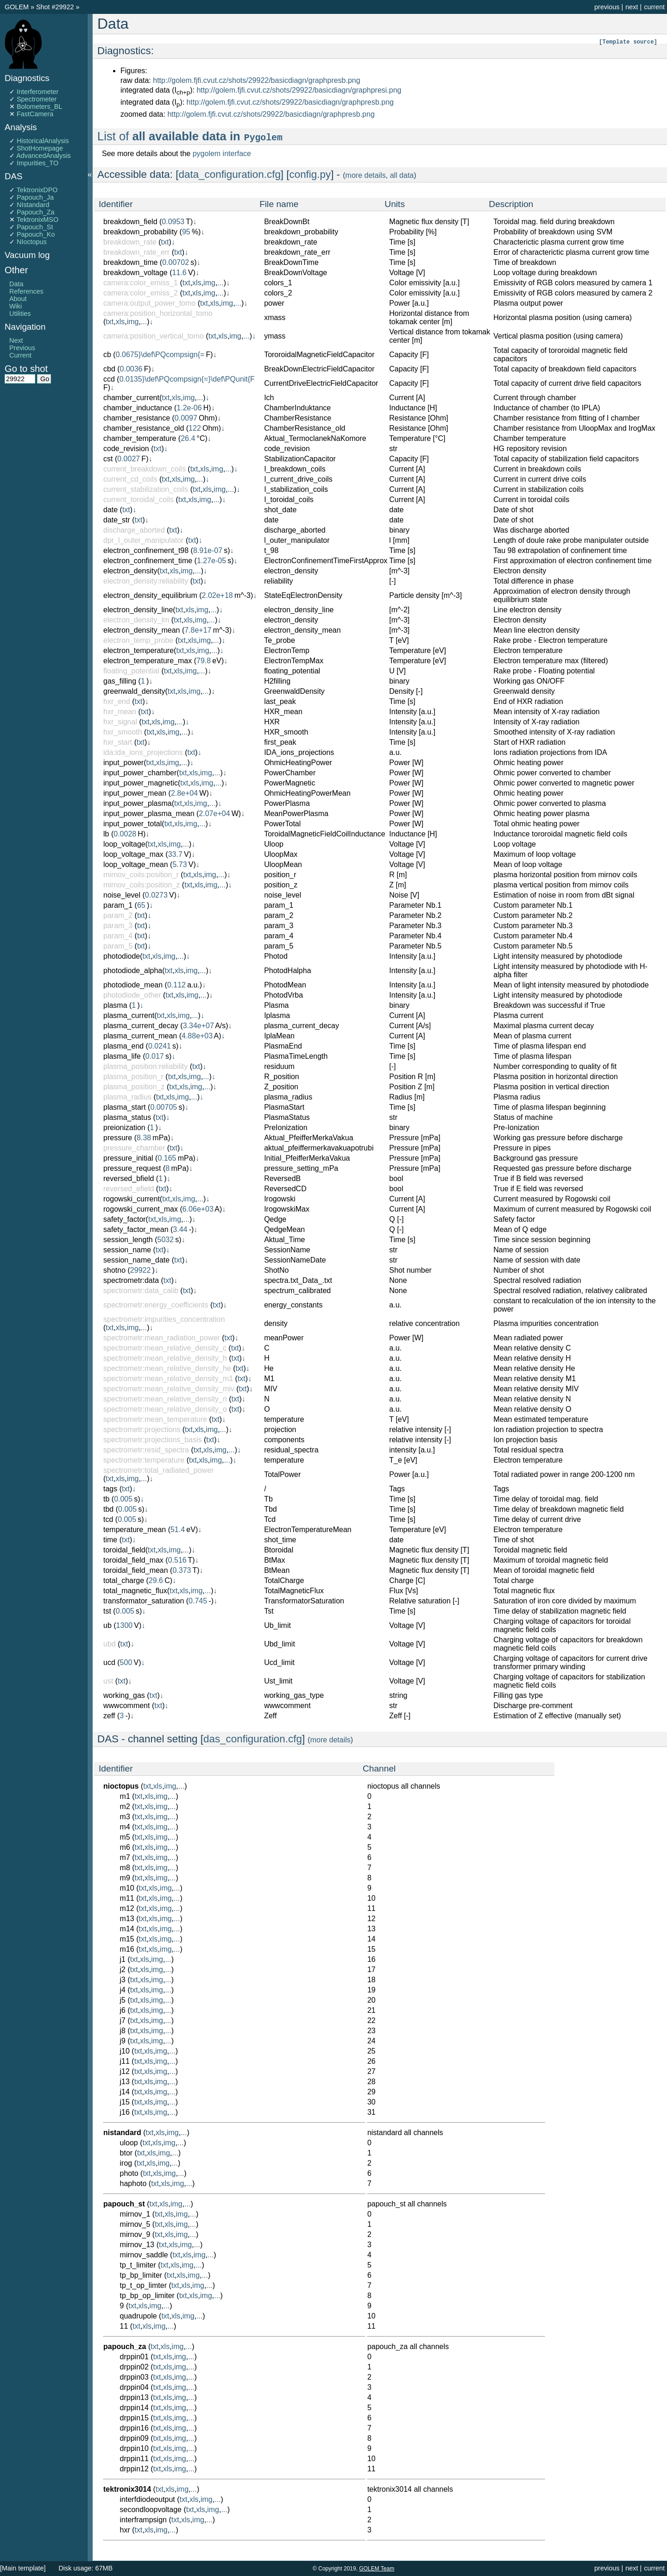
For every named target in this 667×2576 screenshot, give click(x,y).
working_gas (124, 1695)
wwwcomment (126, 1705)
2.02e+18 (217, 595)
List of (190, 136)
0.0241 (159, 1046)
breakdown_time (130, 262)
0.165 (166, 1158)
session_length (128, 1240)
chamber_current (131, 398)
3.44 (180, 1229)
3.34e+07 (198, 1026)
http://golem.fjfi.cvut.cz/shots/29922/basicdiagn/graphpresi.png (298, 90)
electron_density (130, 571)
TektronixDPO (37, 190)
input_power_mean (134, 793)
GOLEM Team (376, 2568)
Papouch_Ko (36, 234)
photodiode (121, 956)
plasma (115, 1005)
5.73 (179, 864)
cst (108, 459)
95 (186, 232)
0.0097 (186, 418)
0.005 (123, 1499)
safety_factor (124, 1219)
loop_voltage (124, 844)
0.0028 (124, 834)
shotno (114, 1270)
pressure (117, 1138)
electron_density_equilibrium (150, 595)
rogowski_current (131, 1199)
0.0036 (131, 369)
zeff (109, 1716)
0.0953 (173, 222)
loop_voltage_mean (135, 864)
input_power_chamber (139, 773)
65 (141, 905)
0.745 (198, 1601)
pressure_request (132, 1168)
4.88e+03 (197, 1036)
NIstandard (33, 204)
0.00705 (163, 1107)
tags (110, 1489)
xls (196, 283)
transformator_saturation (143, 1601)
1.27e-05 (211, 561)
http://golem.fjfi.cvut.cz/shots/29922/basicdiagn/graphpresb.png (256, 80)
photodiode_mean (133, 985)
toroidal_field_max (133, 1560)
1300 (124, 1625)
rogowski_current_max (140, 1209)
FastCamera (35, 114)
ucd (109, 1662)
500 (126, 1662)
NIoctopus (32, 241)
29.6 (156, 1580)
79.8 (203, 661)
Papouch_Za (36, 212)
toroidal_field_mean (135, 1570)
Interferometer (37, 91)
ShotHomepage (40, 148)
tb (106, 1499)
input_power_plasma (137, 803)
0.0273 (156, 895)
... (220, 283)
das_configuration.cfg (252, 1739)
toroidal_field (124, 1550)
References (26, 291)
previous (606, 7)
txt (165, 242)
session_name (127, 1250)
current (654, 7)
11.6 (179, 272)
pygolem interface (222, 153)
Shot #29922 (55, 7)
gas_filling (119, 681)
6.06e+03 (198, 1209)
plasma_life (122, 1056)
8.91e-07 (207, 550)
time (110, 1540)
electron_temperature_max (147, 661)
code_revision (126, 448)
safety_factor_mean (136, 1229)
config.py (310, 174)
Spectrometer (37, 99)
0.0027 (128, 459)
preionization (124, 1127)
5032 (165, 1240)
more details (366, 175)
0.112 (176, 985)
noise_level (121, 895)
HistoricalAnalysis (43, 141)
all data (402, 175)
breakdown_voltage (135, 272)
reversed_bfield (128, 1178)
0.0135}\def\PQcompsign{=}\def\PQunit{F (187, 379)
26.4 (188, 438)
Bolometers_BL (39, 106)
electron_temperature (138, 650)
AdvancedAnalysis (43, 155)
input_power (123, 763)
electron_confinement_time (147, 561)
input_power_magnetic (140, 783)
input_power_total (132, 824)
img (209, 283)
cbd (109, 369)
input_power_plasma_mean (149, 813)
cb (107, 354)
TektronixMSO (37, 219)
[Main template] (22, 2568)
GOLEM (18, 7)
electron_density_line (138, 610)
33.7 (175, 854)
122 (195, 428)
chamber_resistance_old (143, 428)
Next (16, 340)
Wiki (15, 306)
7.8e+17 (197, 630)
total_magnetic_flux (135, 1591)
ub (107, 1625)
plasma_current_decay (140, 1026)
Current (20, 355)
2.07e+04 (214, 813)
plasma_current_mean (140, 1036)
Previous (22, 348)
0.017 (154, 1056)
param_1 (117, 905)
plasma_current (128, 1015)
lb (106, 834)
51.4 (177, 1529)
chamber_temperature (139, 438)
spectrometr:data (131, 1280)
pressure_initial (128, 1158)
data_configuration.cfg (230, 174)
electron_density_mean (141, 630)
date (110, 510)
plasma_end (123, 1046)
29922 (140, 1270)
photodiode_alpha (132, 970)
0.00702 (175, 262)
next (631, 7)
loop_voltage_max (133, 854)
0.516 (177, 1560)
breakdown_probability (140, 232)
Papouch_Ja (35, 197)
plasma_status (127, 1117)
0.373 (181, 1570)
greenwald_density (134, 691)
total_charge (123, 1580)
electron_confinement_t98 (146, 550)
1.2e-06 (188, 408)
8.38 (144, 1138)
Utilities (20, 313)
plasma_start (124, 1107)
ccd (109, 379)
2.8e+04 (184, 793)
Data (16, 284)
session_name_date (136, 1260)
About (18, 298)
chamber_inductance (137, 408)
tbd (108, 1509)
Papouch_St (35, 227)
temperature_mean (134, 1529)
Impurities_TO (37, 163)
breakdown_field (130, 222)
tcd (108, 1519)
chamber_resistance (136, 418)
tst (107, 1611)
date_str (116, 520)
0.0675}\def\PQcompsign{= (160, 354)
